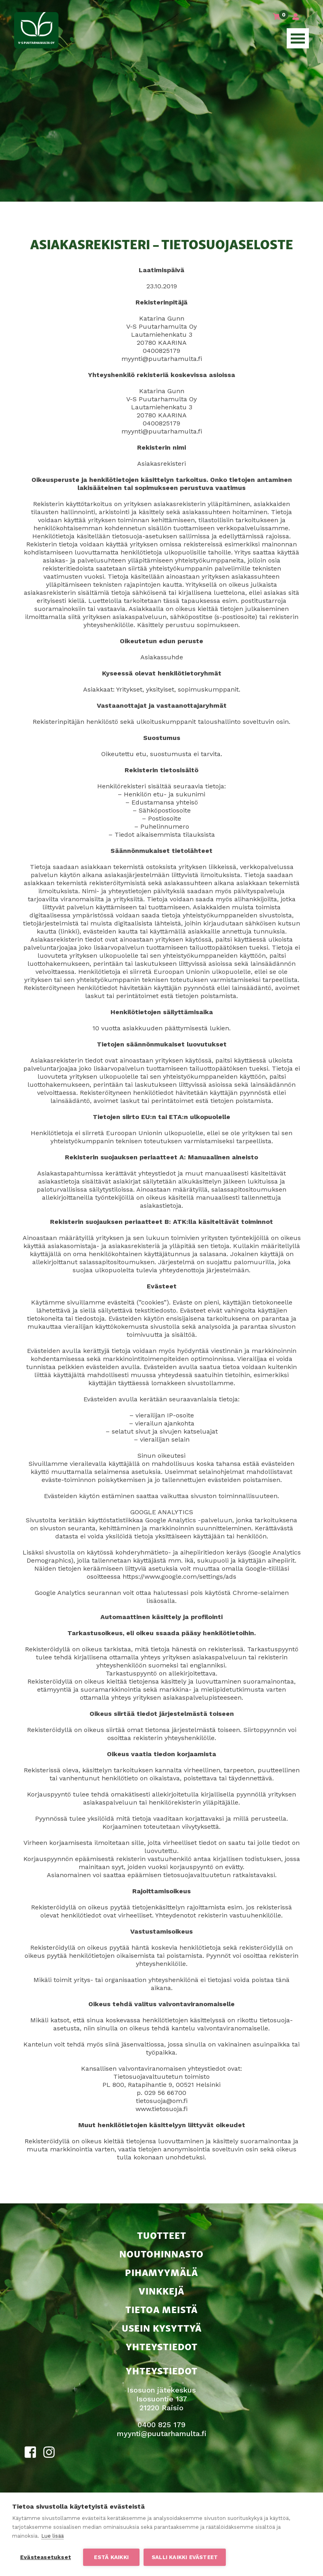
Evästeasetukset (45, 2557)
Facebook (31, 2452)
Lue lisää (52, 2536)
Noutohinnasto (161, 2253)
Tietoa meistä (161, 2309)
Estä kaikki (111, 2557)
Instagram (49, 2452)
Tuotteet (161, 2235)
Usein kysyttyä (162, 2327)
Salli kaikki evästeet (185, 2557)
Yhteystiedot (162, 2346)
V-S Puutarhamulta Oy (36, 30)
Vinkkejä (161, 2290)
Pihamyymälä (161, 2272)
